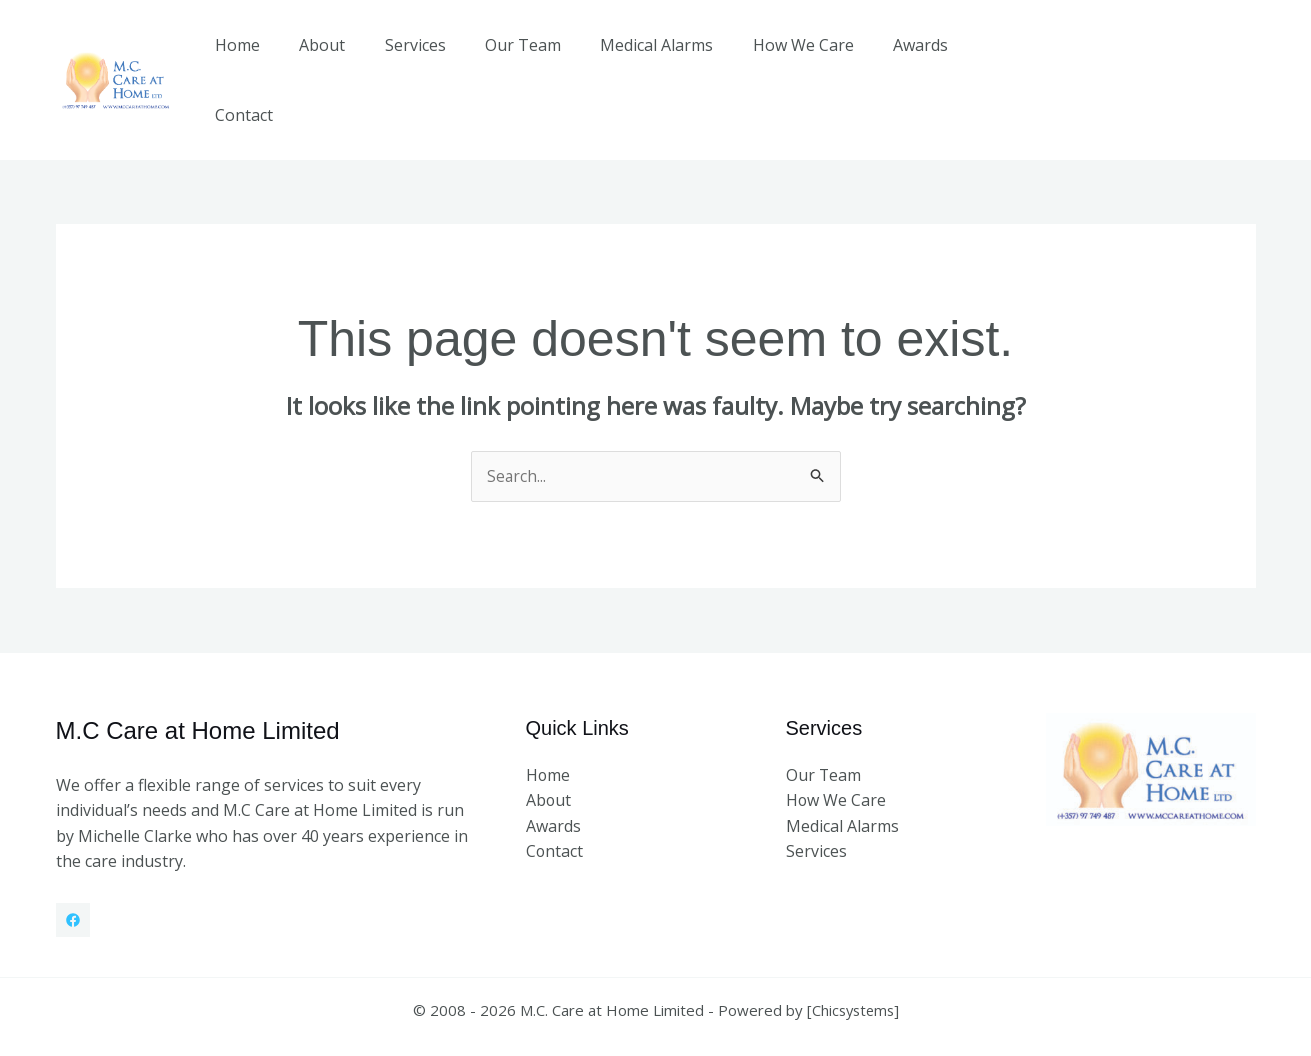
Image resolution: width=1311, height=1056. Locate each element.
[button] (1151, 58)
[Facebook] (73, 878)
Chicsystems (852, 968)
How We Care (782, 59)
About (331, 59)
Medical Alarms (643, 59)
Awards (892, 59)
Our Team (517, 59)
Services (416, 59)
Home (253, 59)
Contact (981, 59)
